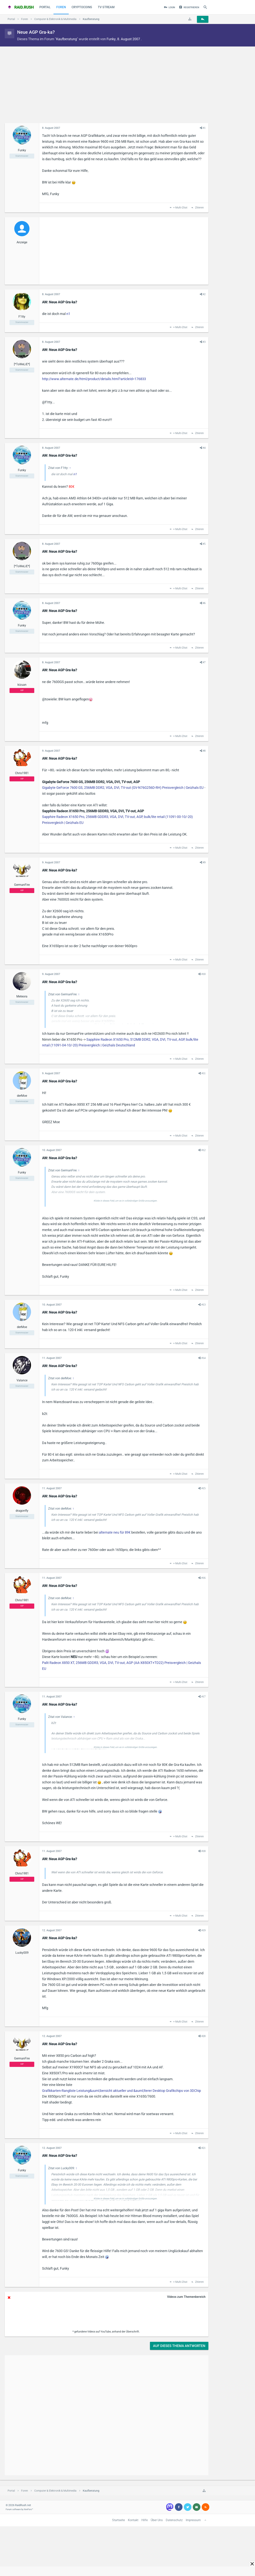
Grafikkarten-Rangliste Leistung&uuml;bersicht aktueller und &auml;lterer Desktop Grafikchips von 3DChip (121, 2091)
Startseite (118, 2520)
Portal (45, 7)
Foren (61, 7)
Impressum (193, 2520)
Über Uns (157, 2520)
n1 (68, 314)
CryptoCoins (82, 7)
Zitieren (199, 207)
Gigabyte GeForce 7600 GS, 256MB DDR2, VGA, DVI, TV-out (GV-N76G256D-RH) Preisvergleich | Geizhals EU (123, 788)
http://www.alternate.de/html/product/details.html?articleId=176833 (94, 379)
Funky (111, 39)
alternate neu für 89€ (115, 1532)
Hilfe (144, 2520)
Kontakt (133, 2520)
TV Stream (106, 7)
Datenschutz (174, 2520)
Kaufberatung (66, 39)
